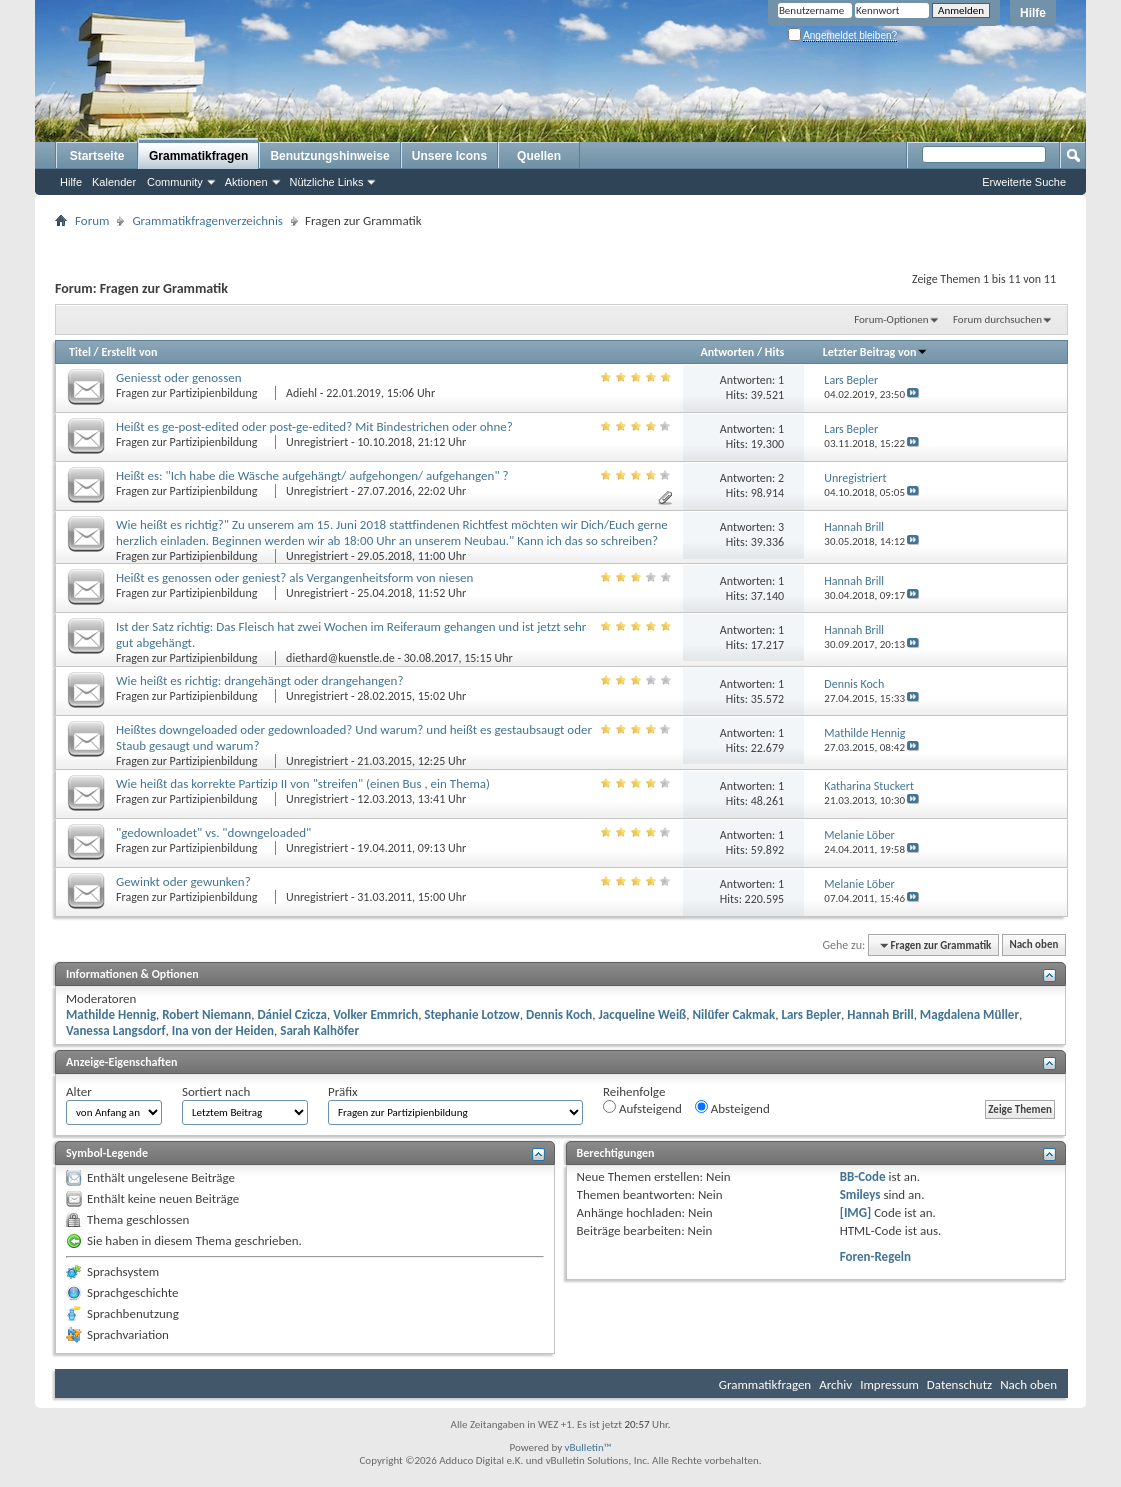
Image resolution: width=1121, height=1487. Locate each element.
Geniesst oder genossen (179, 377)
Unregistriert (317, 442)
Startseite (97, 156)
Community (175, 182)
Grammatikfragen (198, 156)
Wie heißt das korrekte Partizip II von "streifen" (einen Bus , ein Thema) (303, 783)
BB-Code (863, 1176)
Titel (80, 352)
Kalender (114, 182)
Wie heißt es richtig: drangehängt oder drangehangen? (259, 680)
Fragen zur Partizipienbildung (188, 393)
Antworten (727, 352)
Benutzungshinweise (329, 156)
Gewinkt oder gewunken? (183, 881)
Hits (774, 352)
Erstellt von (129, 352)
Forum (92, 220)
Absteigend (732, 1108)
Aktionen (246, 182)
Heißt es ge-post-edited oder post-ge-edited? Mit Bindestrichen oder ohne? (314, 426)
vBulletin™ (588, 1447)
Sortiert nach (216, 1091)
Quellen (539, 156)
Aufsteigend (642, 1108)
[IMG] (856, 1212)
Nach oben (1033, 945)
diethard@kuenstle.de (340, 658)
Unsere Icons (449, 156)
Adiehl (301, 393)
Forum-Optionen (891, 319)
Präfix (343, 1091)
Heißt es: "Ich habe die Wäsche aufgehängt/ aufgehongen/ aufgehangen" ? (312, 475)
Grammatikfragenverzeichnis (207, 220)
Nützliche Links (327, 182)
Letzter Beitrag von (876, 352)
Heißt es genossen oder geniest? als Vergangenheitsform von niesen (294, 577)
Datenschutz (959, 1384)
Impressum (889, 1384)
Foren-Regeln (875, 1256)
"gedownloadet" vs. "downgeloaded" (213, 832)
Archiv (835, 1384)
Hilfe (1033, 13)
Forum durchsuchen (997, 319)
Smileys (860, 1194)
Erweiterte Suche (1024, 182)
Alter (79, 1091)
